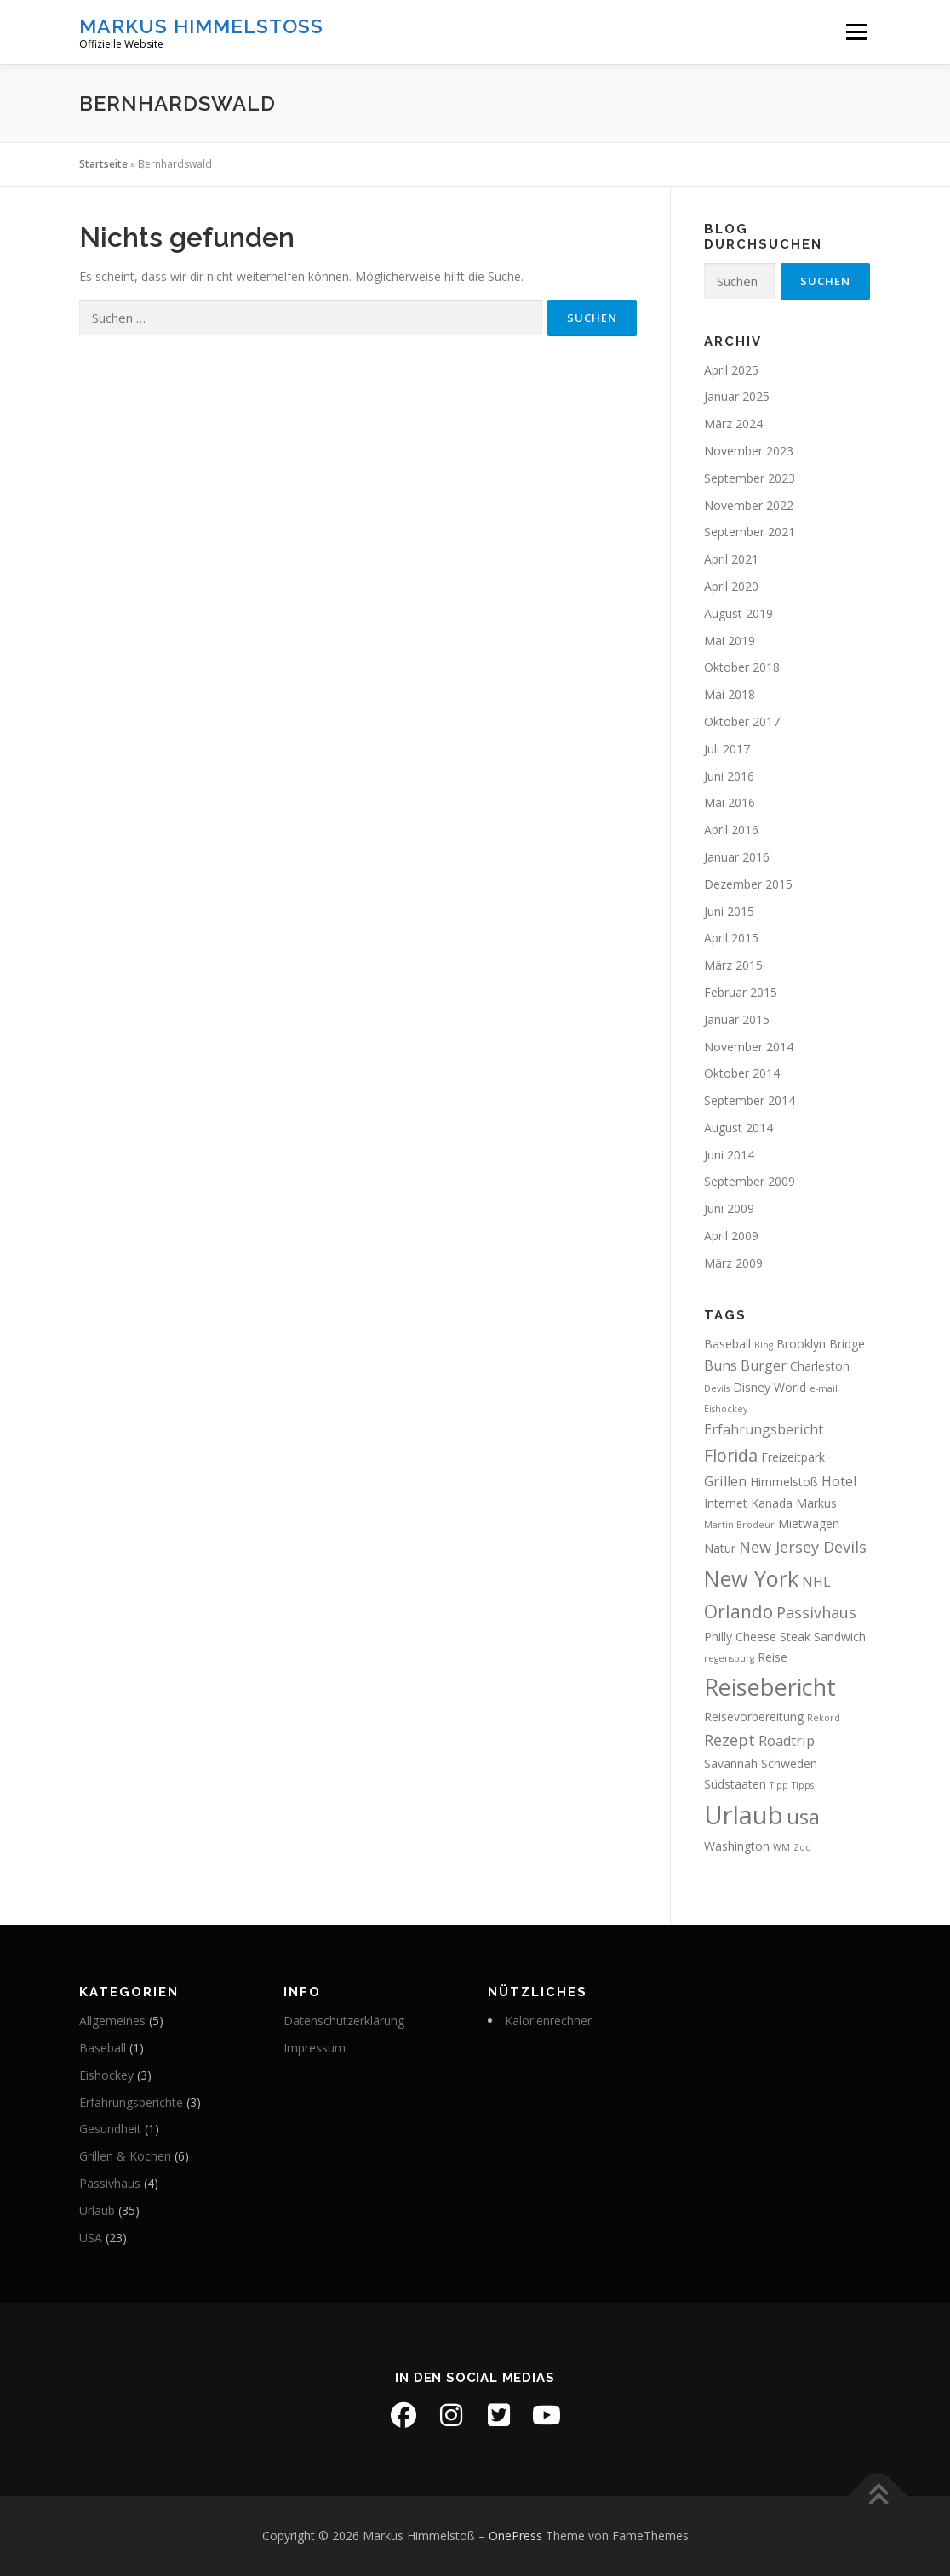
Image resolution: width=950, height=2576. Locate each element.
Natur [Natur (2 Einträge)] (719, 1548)
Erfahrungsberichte (131, 2102)
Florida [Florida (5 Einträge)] (731, 1455)
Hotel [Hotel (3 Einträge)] (838, 1481)
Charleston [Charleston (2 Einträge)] (820, 1366)
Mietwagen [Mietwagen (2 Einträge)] (808, 1523)
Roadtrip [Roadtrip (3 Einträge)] (786, 1741)
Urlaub (97, 2210)
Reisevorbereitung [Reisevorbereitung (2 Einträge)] (754, 1717)
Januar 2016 (737, 857)
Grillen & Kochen (125, 2156)
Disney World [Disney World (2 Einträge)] (769, 1387)
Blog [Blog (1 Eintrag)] (763, 1345)
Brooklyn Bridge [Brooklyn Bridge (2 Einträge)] (820, 1344)
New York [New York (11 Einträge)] (751, 1578)
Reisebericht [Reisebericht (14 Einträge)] (770, 1687)
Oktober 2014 (742, 1073)
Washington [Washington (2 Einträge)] (737, 1846)
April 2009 (731, 1236)
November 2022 (748, 505)
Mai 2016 (729, 802)
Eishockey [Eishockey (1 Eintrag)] (725, 1409)
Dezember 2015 (748, 884)
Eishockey (106, 2075)
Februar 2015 (740, 992)
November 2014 (748, 1047)
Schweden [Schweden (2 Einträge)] (789, 1763)
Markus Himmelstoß (201, 25)
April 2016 (731, 829)
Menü (856, 32)
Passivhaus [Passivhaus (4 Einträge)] (816, 1612)
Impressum (314, 2048)
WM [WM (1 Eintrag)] (781, 1847)
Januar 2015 (737, 1019)
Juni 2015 (729, 911)
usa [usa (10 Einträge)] (803, 1816)
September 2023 (749, 478)
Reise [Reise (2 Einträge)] (772, 1657)
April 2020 (731, 586)
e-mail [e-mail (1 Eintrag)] (824, 1388)
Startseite (103, 164)
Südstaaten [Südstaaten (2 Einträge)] (735, 1784)
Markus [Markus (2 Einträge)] (816, 1503)
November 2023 (748, 451)
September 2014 (749, 1100)
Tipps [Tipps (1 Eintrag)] (803, 1785)
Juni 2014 (729, 1155)
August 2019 (738, 613)
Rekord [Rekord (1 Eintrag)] (823, 1718)
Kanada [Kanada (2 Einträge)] (772, 1503)
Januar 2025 (737, 396)
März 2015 (733, 965)
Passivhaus (109, 2183)
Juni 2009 (729, 1208)
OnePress (515, 2535)
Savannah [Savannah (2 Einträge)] (731, 1763)
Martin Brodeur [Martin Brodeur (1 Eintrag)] (739, 1525)
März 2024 (733, 423)
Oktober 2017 (742, 721)
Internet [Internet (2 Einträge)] (725, 1503)
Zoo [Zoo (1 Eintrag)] (802, 1847)
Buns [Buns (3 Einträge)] (720, 1365)
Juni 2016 (729, 776)
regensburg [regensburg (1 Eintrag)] (729, 1658)
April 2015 (731, 938)
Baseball (102, 2048)
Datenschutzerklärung (343, 2020)
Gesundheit (110, 2129)
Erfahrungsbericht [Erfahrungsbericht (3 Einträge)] (763, 1429)
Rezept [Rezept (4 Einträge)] (729, 1740)
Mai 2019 (729, 641)
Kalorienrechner (548, 2020)
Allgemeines (112, 2020)
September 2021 (749, 532)
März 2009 (733, 1263)
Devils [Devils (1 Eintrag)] (717, 1388)
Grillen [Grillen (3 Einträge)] (725, 1481)
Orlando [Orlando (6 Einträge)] (738, 1611)
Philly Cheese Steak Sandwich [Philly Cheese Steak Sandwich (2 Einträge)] (785, 1637)
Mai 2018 (729, 694)
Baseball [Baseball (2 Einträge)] (727, 1344)
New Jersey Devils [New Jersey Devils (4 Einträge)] (803, 1547)
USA (90, 2238)
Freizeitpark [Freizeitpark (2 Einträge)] (793, 1457)
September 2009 (749, 1181)
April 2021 (731, 559)
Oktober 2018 (742, 667)
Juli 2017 (727, 749)
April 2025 (731, 370)
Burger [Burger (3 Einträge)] (764, 1365)
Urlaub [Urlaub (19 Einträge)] (743, 1815)
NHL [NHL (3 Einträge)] (816, 1581)
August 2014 (738, 1127)
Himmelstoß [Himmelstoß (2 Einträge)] (784, 1482)
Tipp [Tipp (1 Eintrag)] (779, 1785)
